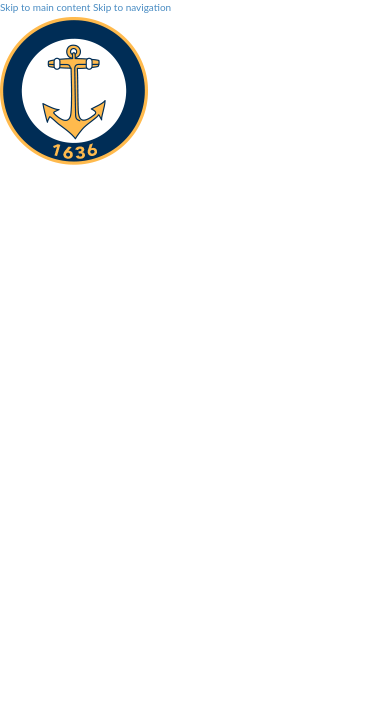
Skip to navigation (132, 7)
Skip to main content (45, 7)
